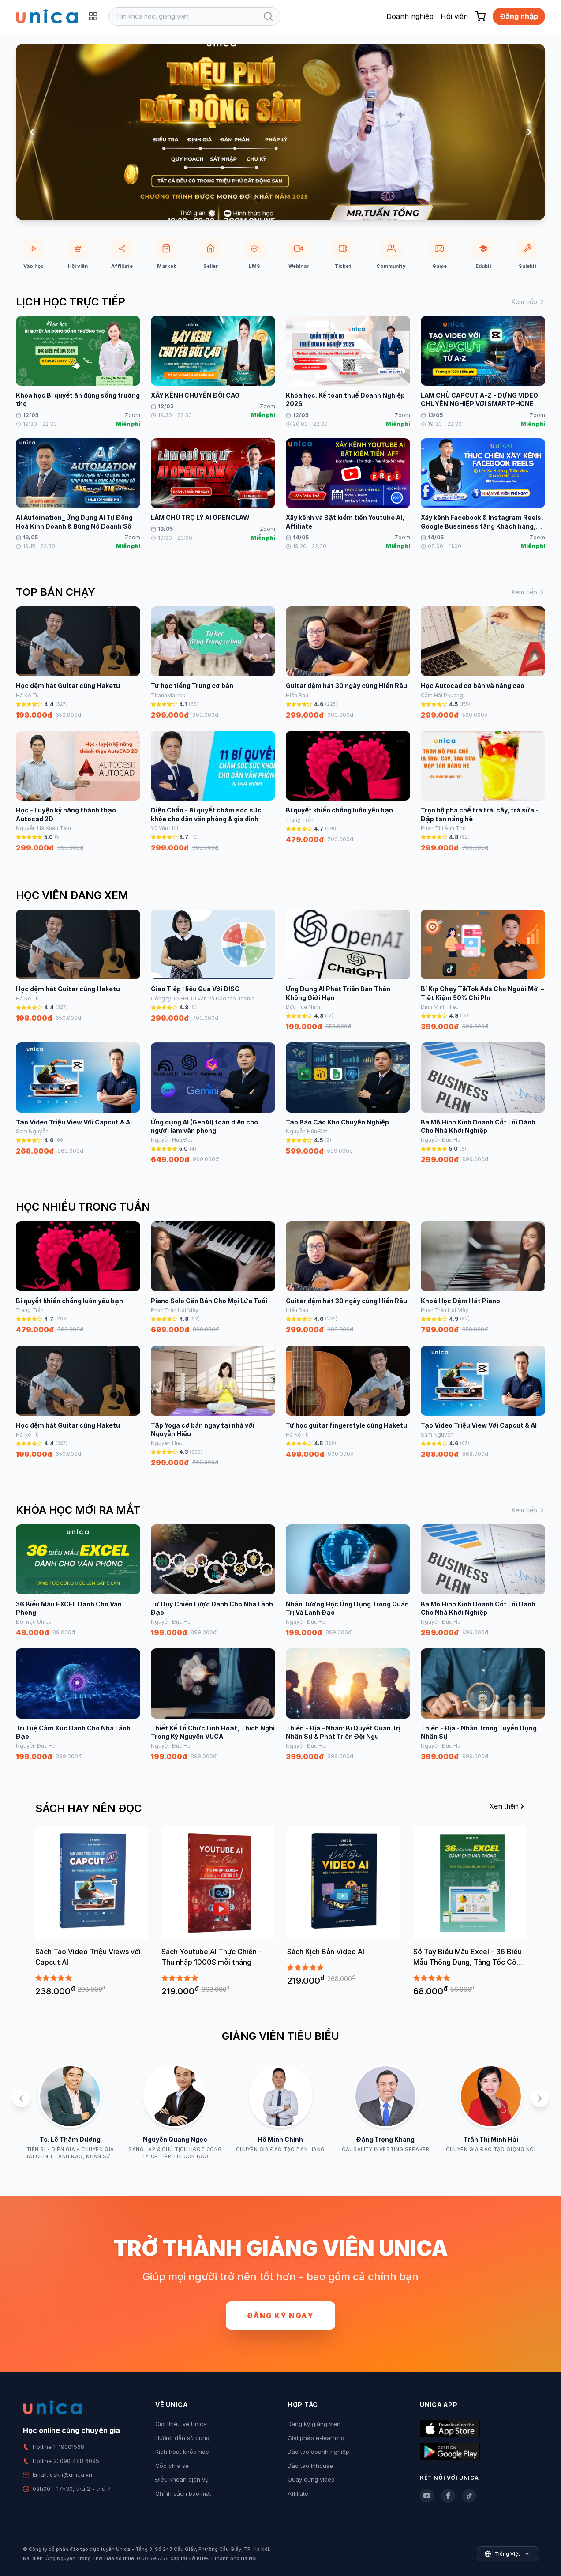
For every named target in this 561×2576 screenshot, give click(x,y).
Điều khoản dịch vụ (182, 2479)
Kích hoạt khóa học (182, 2451)
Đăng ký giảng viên (314, 2423)
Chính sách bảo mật (183, 2493)
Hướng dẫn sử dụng (182, 2437)
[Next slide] (529, 132)
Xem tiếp (528, 301)
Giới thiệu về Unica (181, 2423)
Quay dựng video (311, 2479)
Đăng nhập (519, 16)
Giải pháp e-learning (316, 2437)
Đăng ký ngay (280, 2315)
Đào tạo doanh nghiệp (318, 2451)
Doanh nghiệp (410, 16)
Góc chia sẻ (172, 2465)
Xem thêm (508, 1806)
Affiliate (298, 2493)
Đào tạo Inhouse (310, 2465)
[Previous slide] (32, 132)
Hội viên (454, 16)
